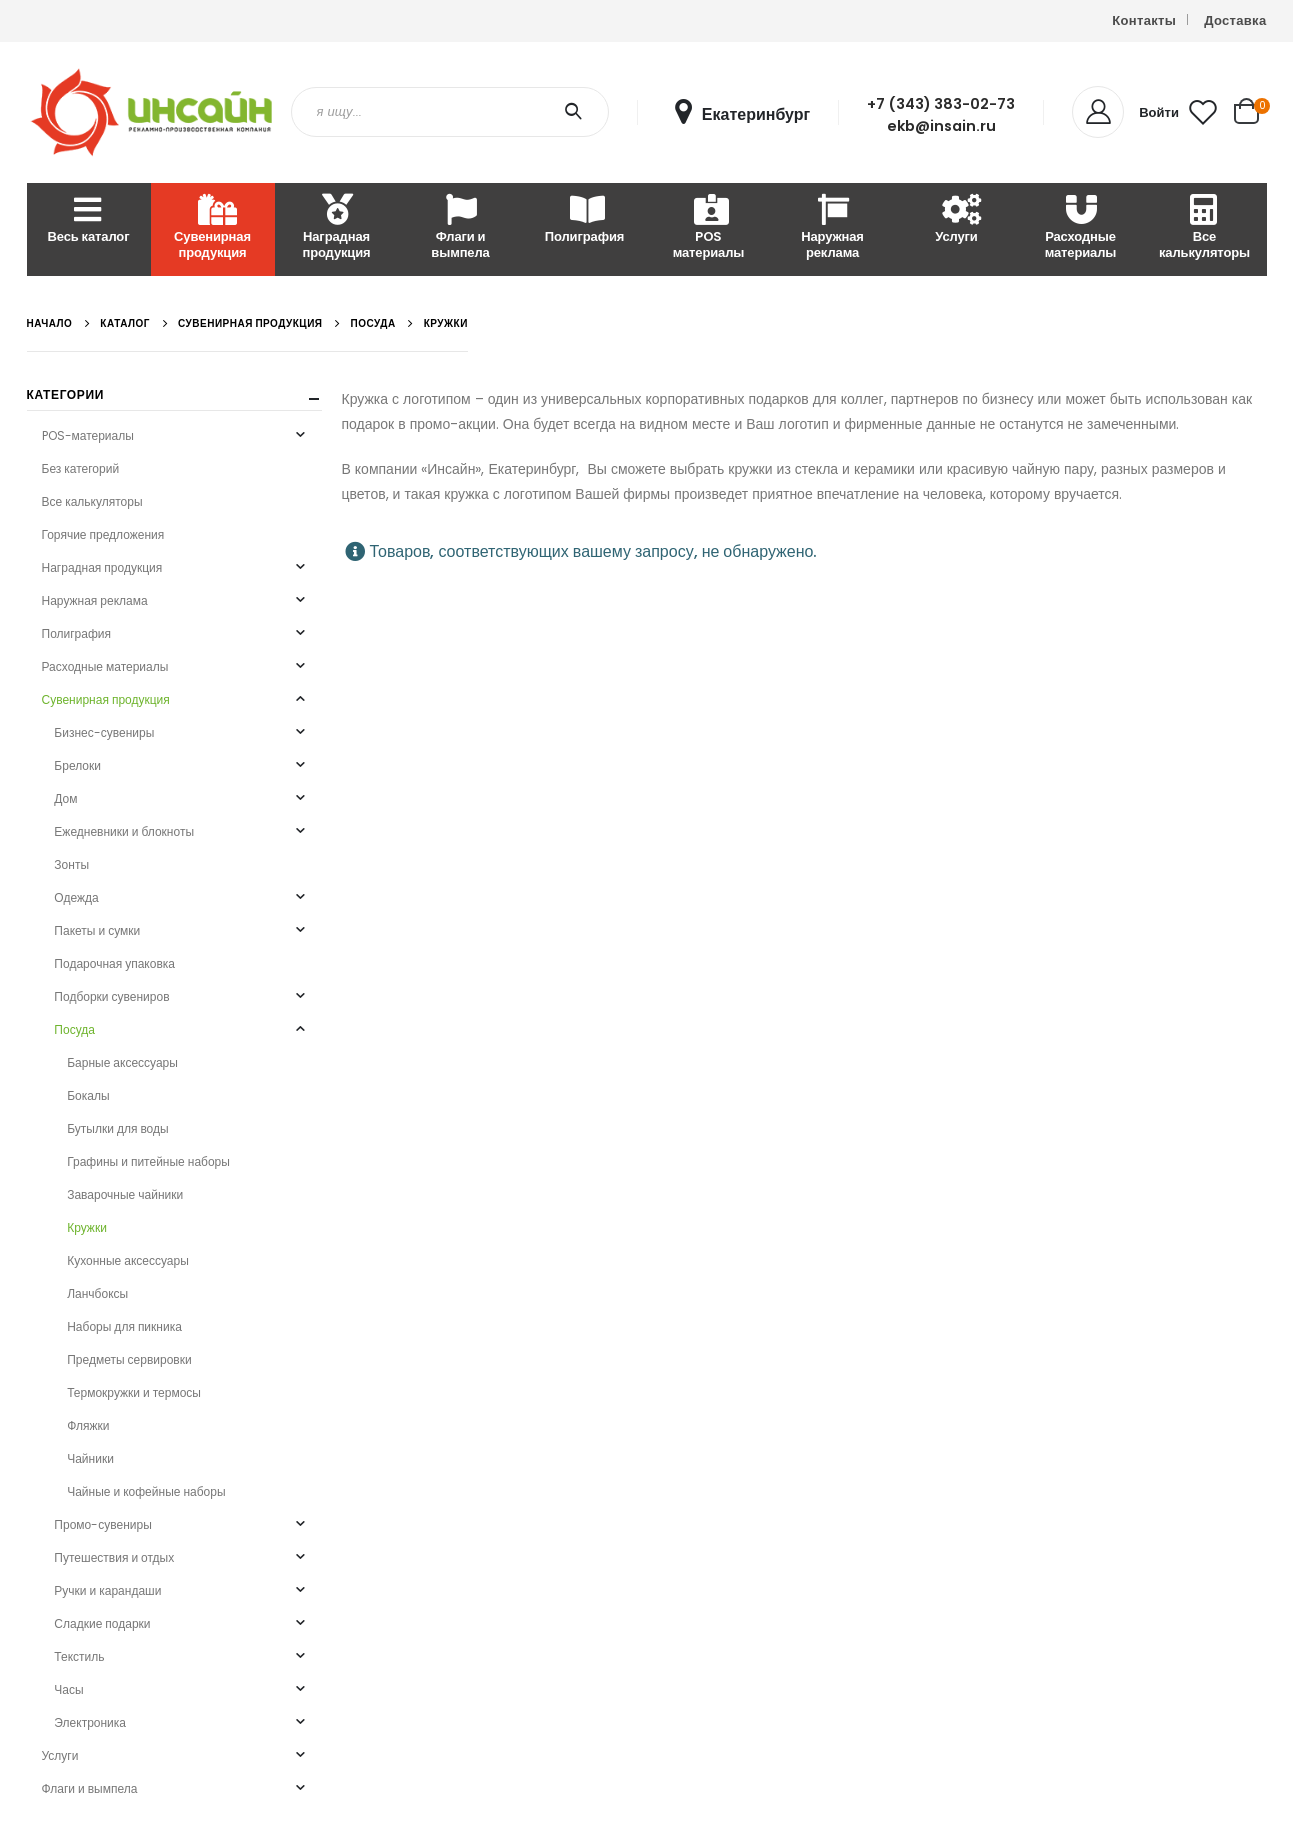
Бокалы (88, 1095)
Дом (65, 798)
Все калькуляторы (1204, 228)
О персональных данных (668, 1043)
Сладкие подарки (102, 1623)
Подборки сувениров (111, 996)
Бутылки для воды (117, 1128)
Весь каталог (89, 220)
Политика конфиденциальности (689, 1068)
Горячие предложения (103, 534)
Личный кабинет (915, 968)
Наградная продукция (336, 228)
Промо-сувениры (102, 1524)
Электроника (90, 1722)
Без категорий (81, 468)
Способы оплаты (917, 993)
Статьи (615, 1018)
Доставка (1235, 20)
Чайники (90, 1458)
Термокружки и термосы (134, 1392)
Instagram (1094, 1116)
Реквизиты (626, 993)
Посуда (74, 1029)
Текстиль (79, 1656)
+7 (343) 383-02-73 (941, 104)
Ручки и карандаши (107, 1590)
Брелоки (77, 765)
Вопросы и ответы (921, 1043)
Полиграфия (584, 220)
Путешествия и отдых (114, 1557)
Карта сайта (630, 1093)
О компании (629, 968)
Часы (68, 1689)
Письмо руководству (1138, 993)
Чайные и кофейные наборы (146, 1491)
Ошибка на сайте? (1132, 1018)
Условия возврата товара (942, 1068)
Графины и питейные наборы (148, 1161)
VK (1131, 1116)
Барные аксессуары (122, 1062)
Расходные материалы (1081, 228)
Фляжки (88, 1425)
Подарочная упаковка (114, 963)
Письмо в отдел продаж (1147, 968)
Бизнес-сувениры (104, 732)
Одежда (76, 897)
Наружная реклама (832, 228)
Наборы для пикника (124, 1326)
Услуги (956, 220)
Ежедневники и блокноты (124, 831)
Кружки (87, 1227)
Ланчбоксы (97, 1293)
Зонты (71, 864)
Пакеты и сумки (97, 930)
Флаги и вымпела (460, 228)
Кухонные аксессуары (128, 1260)
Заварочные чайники (125, 1194)
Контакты (1144, 20)
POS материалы (709, 228)
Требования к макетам (934, 1093)
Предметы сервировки (129, 1359)
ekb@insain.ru (941, 126)
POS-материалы (88, 435)
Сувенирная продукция (212, 228)
